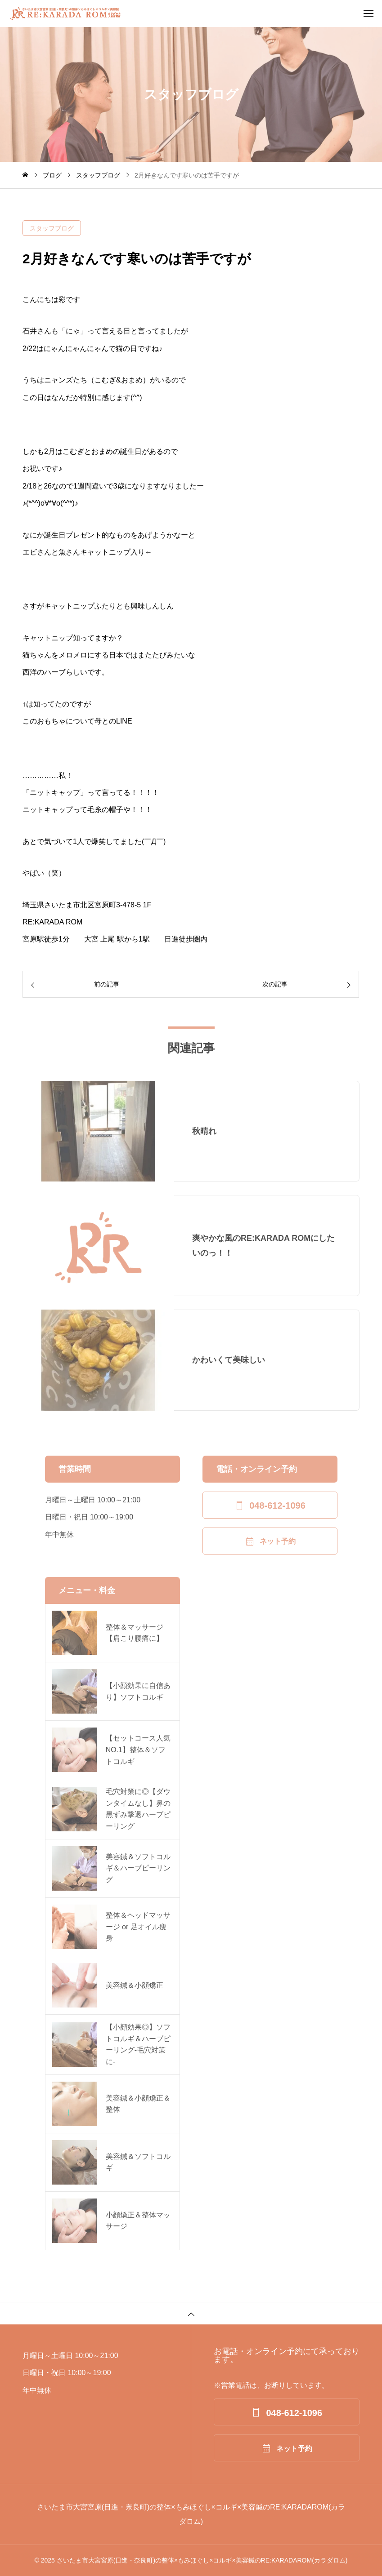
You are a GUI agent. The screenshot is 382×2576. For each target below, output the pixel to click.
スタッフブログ (52, 228)
